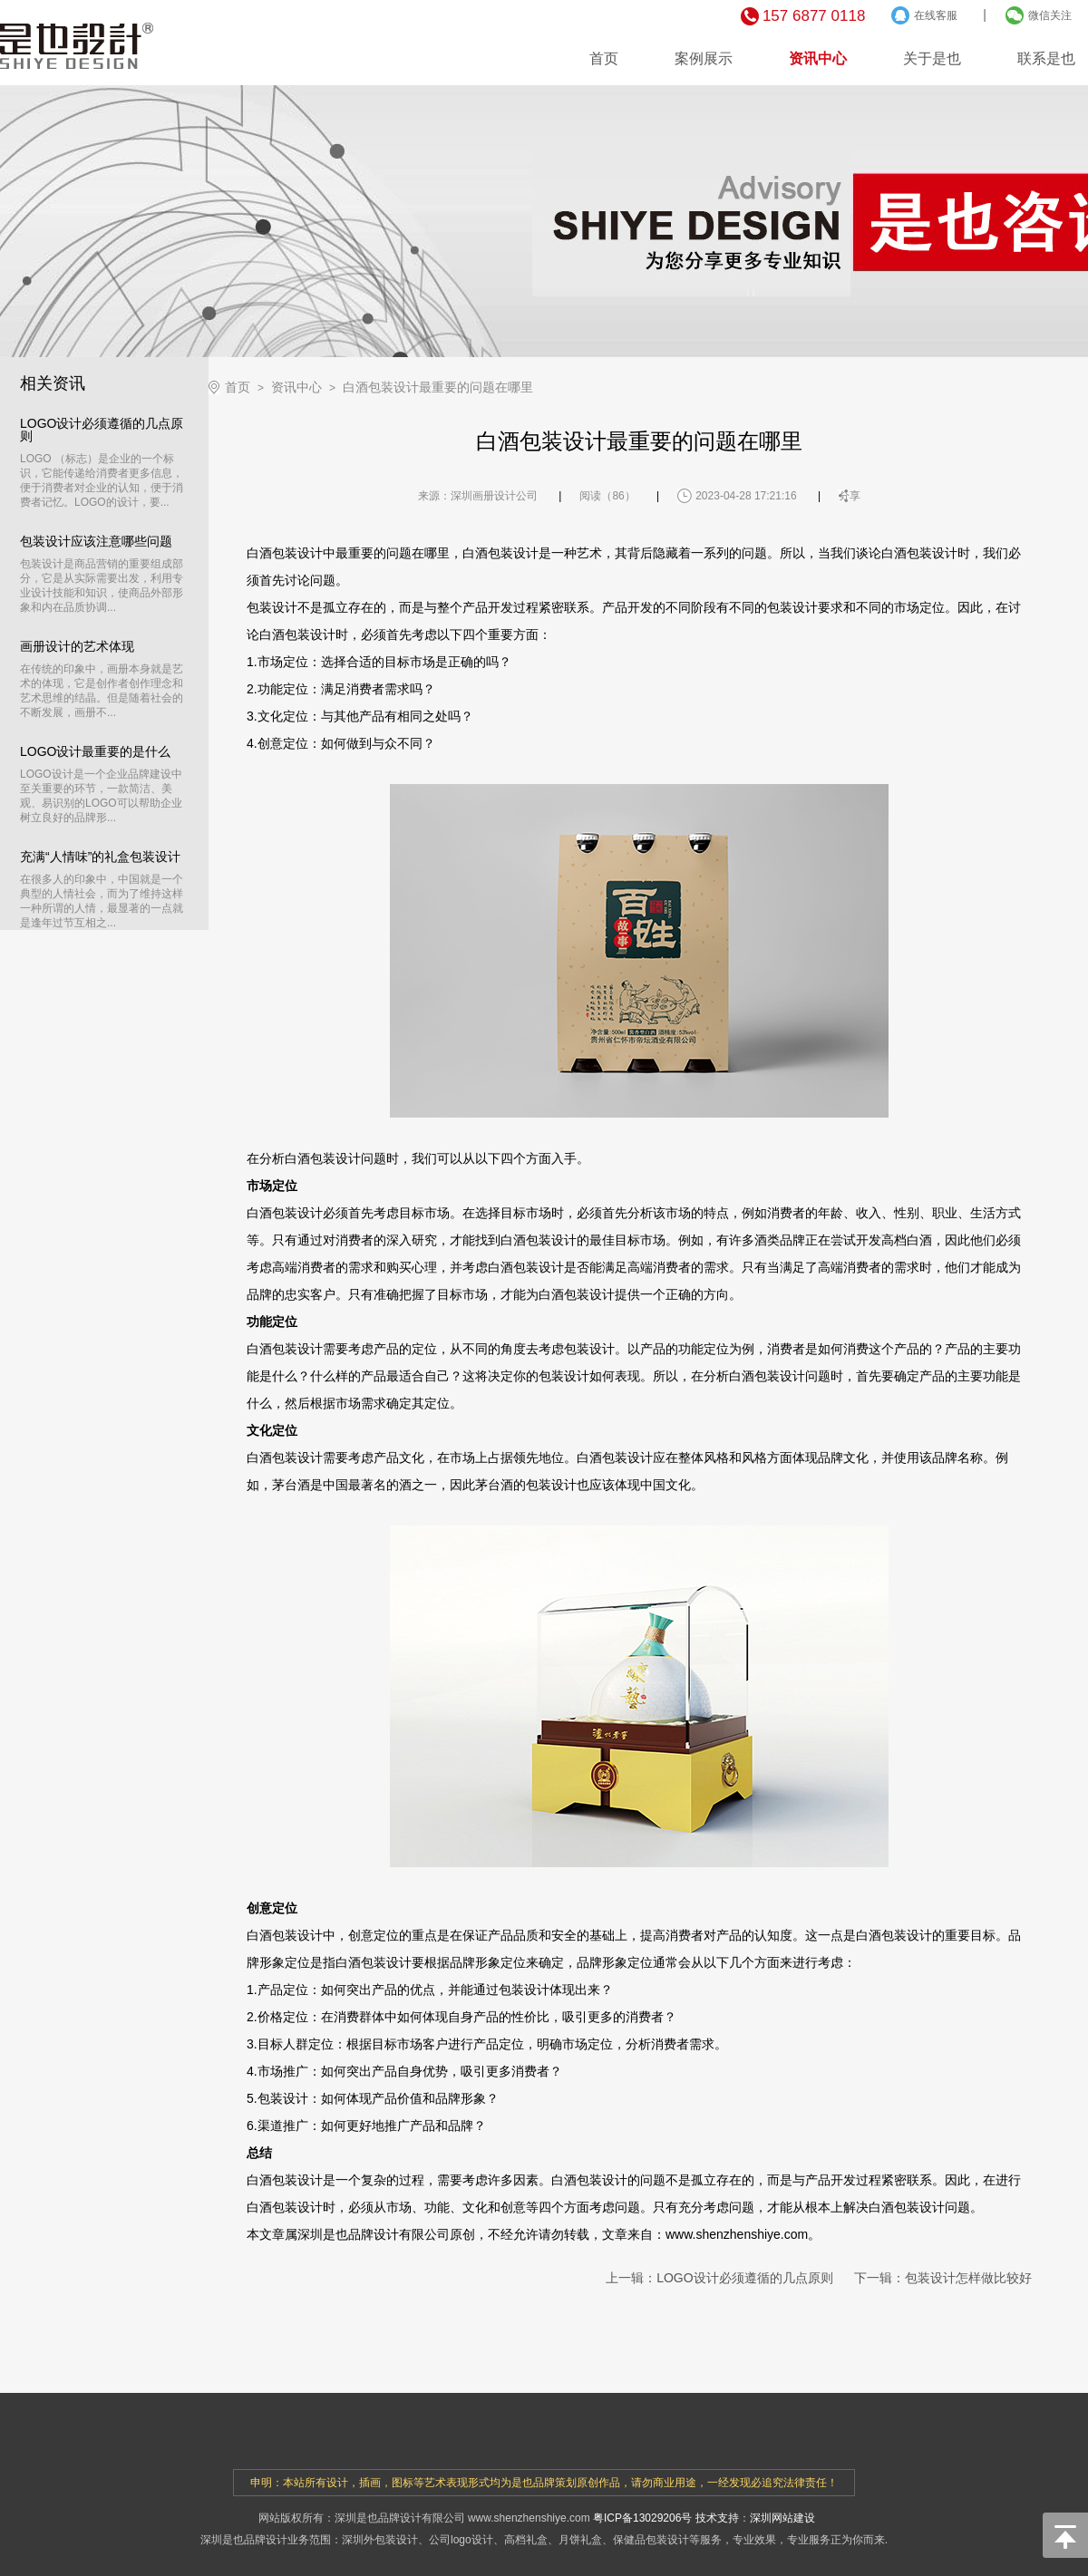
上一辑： (719, 2277)
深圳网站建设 (782, 2518)
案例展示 (704, 58)
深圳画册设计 (483, 495)
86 (618, 495)
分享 (849, 495)
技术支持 (717, 2518)
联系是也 (1046, 58)
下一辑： (943, 2277)
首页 (603, 58)
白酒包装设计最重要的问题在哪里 (438, 387)
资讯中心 (818, 58)
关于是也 (932, 58)
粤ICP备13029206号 (642, 2518)
